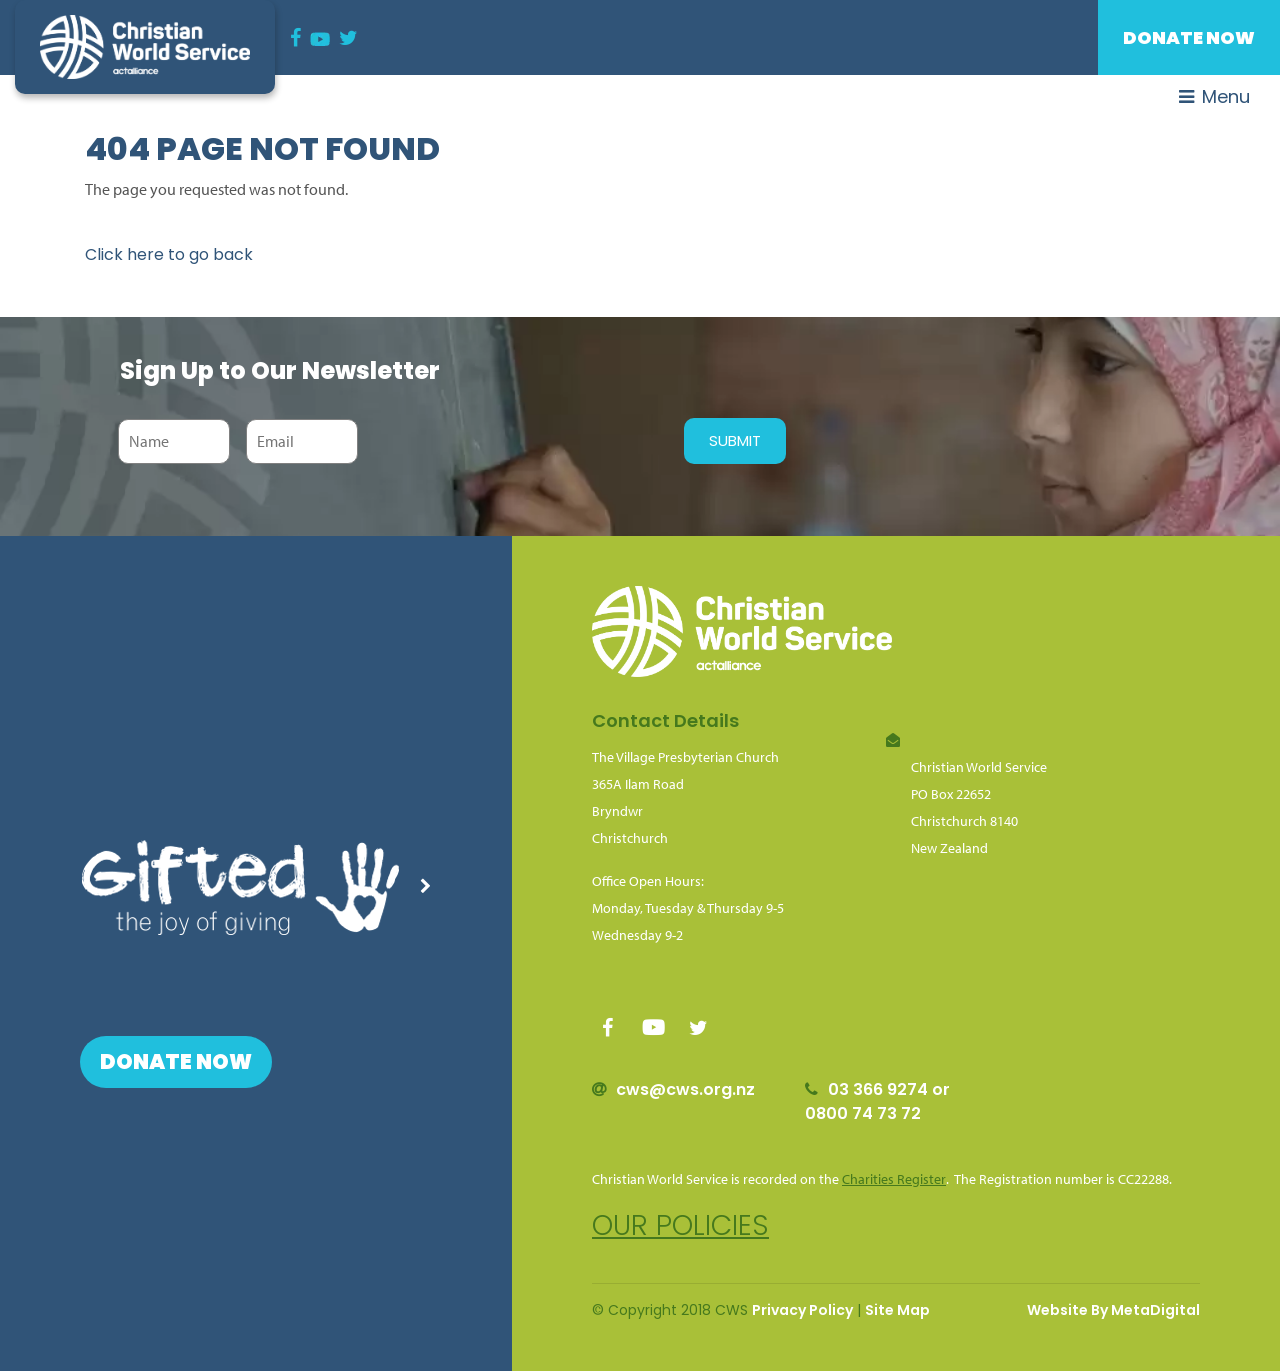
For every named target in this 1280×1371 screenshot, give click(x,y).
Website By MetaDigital (1113, 1310)
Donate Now (1189, 37)
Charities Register (894, 1179)
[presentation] (516, 441)
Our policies (680, 1225)
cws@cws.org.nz (685, 1089)
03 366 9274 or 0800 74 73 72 (877, 1101)
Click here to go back (169, 254)
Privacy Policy (802, 1310)
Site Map (897, 1310)
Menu (1214, 96)
